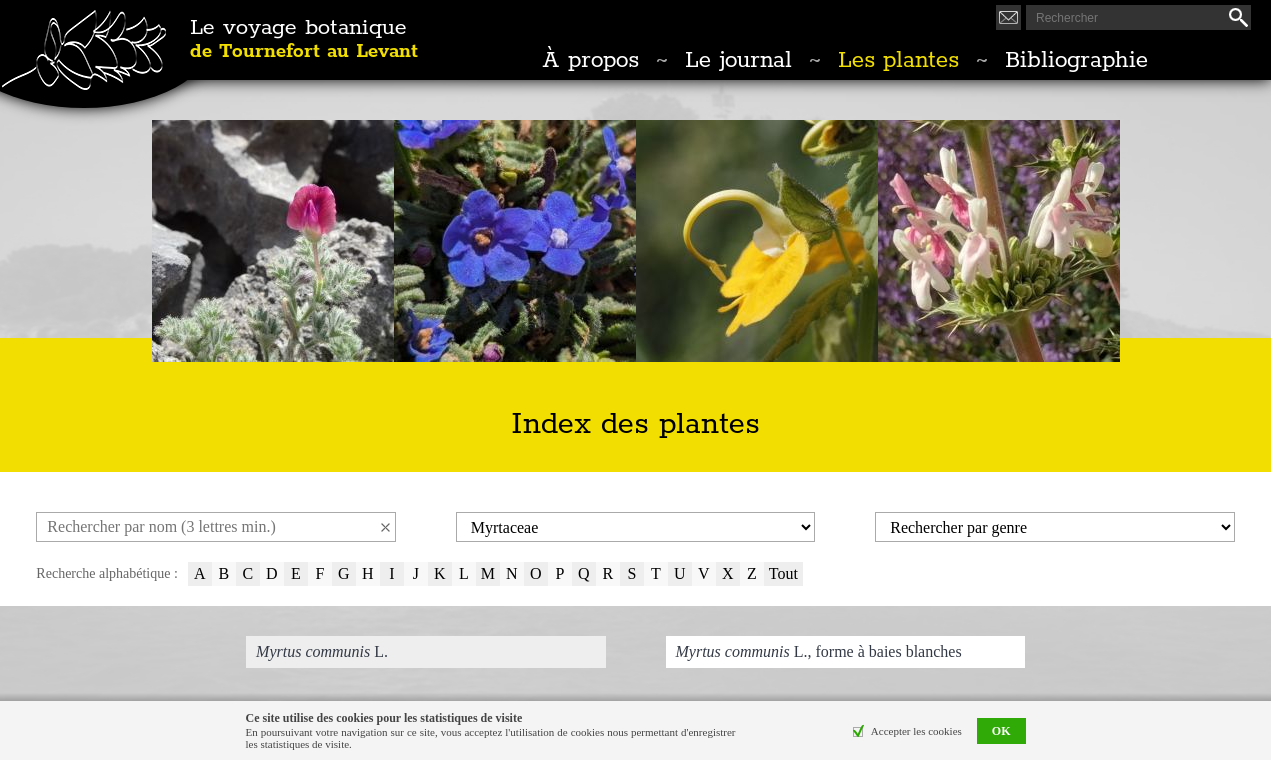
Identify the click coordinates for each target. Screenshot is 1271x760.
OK (1001, 732)
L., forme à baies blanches (819, 651)
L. (322, 651)
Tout (783, 573)
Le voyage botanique (304, 40)
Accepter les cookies (916, 732)
